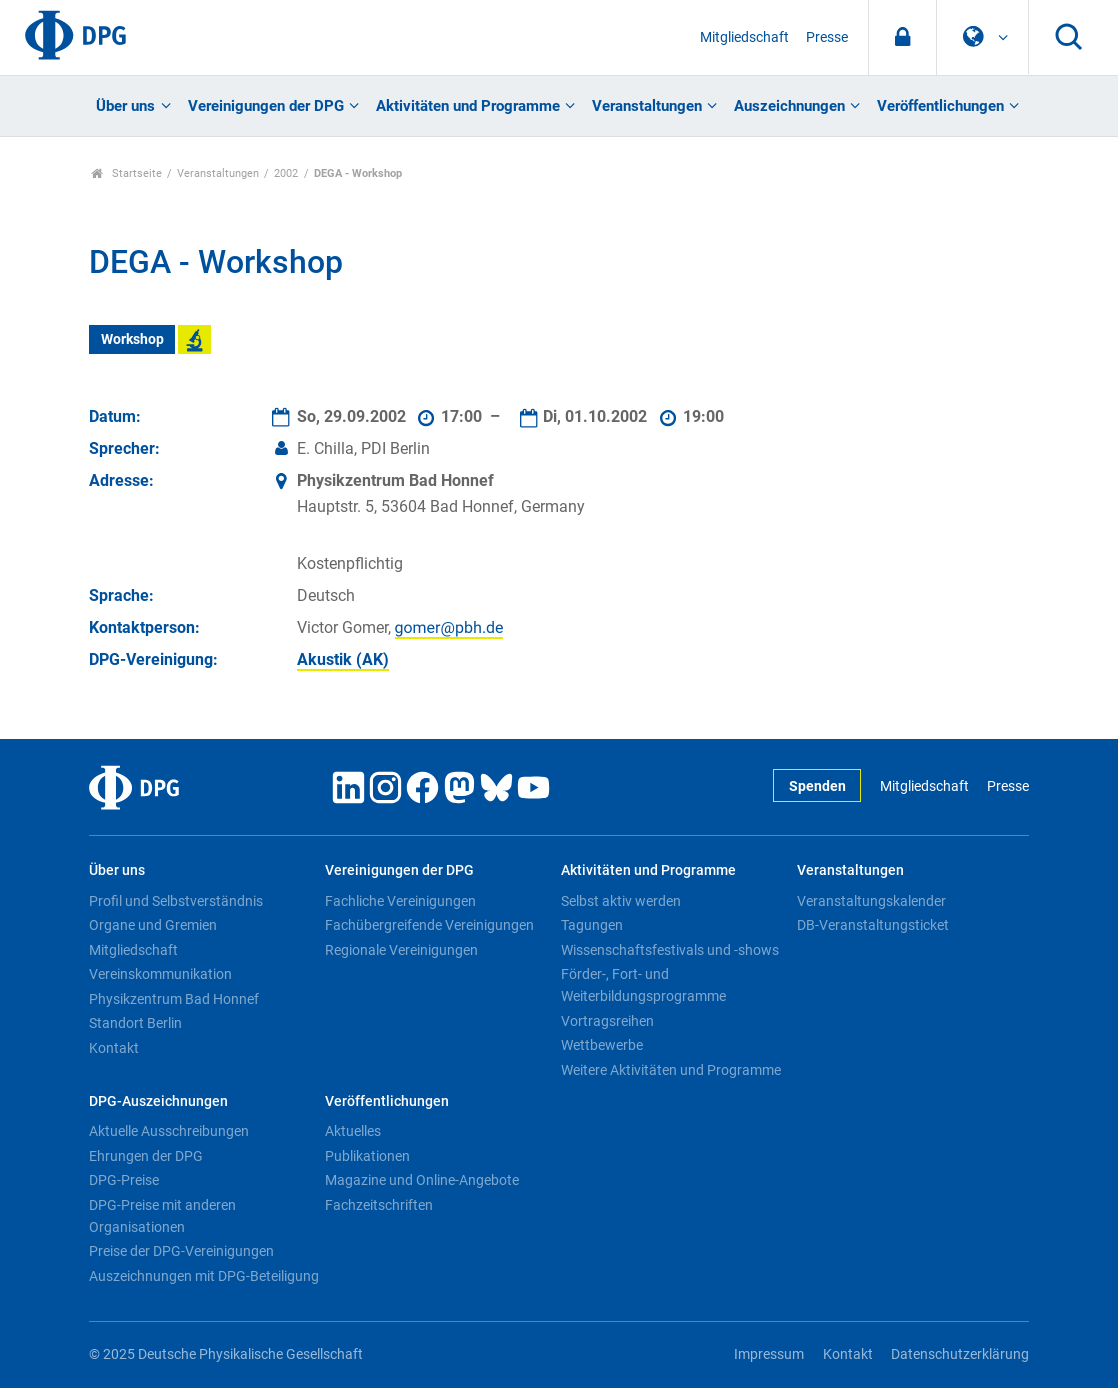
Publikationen (367, 1156)
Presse (827, 37)
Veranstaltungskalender (871, 901)
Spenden (817, 786)
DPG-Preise (124, 1180)
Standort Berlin (135, 1023)
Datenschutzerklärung (960, 1354)
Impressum (769, 1354)
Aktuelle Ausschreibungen (169, 1131)
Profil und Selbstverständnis (176, 901)
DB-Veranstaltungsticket (873, 925)
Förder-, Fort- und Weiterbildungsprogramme (643, 985)
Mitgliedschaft (744, 37)
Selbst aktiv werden (621, 901)
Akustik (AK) (343, 659)
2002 (286, 173)
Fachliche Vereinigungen (400, 901)
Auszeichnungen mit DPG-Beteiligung (204, 1276)
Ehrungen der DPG (146, 1156)
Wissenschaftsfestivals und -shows (670, 950)
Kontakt (114, 1048)
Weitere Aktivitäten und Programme (671, 1070)
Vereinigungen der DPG (266, 106)
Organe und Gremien (153, 925)
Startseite (126, 173)
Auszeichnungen (789, 106)
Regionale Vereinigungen (401, 950)
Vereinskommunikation (160, 974)
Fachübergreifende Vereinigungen (429, 925)
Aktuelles (353, 1131)
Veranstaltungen (647, 106)
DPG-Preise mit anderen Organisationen (162, 1216)
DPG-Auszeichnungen (158, 1101)
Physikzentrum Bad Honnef (174, 999)
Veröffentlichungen (940, 106)
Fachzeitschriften (379, 1205)
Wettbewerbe (602, 1045)
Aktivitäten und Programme (468, 106)
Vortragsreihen (607, 1021)
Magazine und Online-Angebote (422, 1180)
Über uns (125, 106)
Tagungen (592, 925)
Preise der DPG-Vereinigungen (181, 1251)
